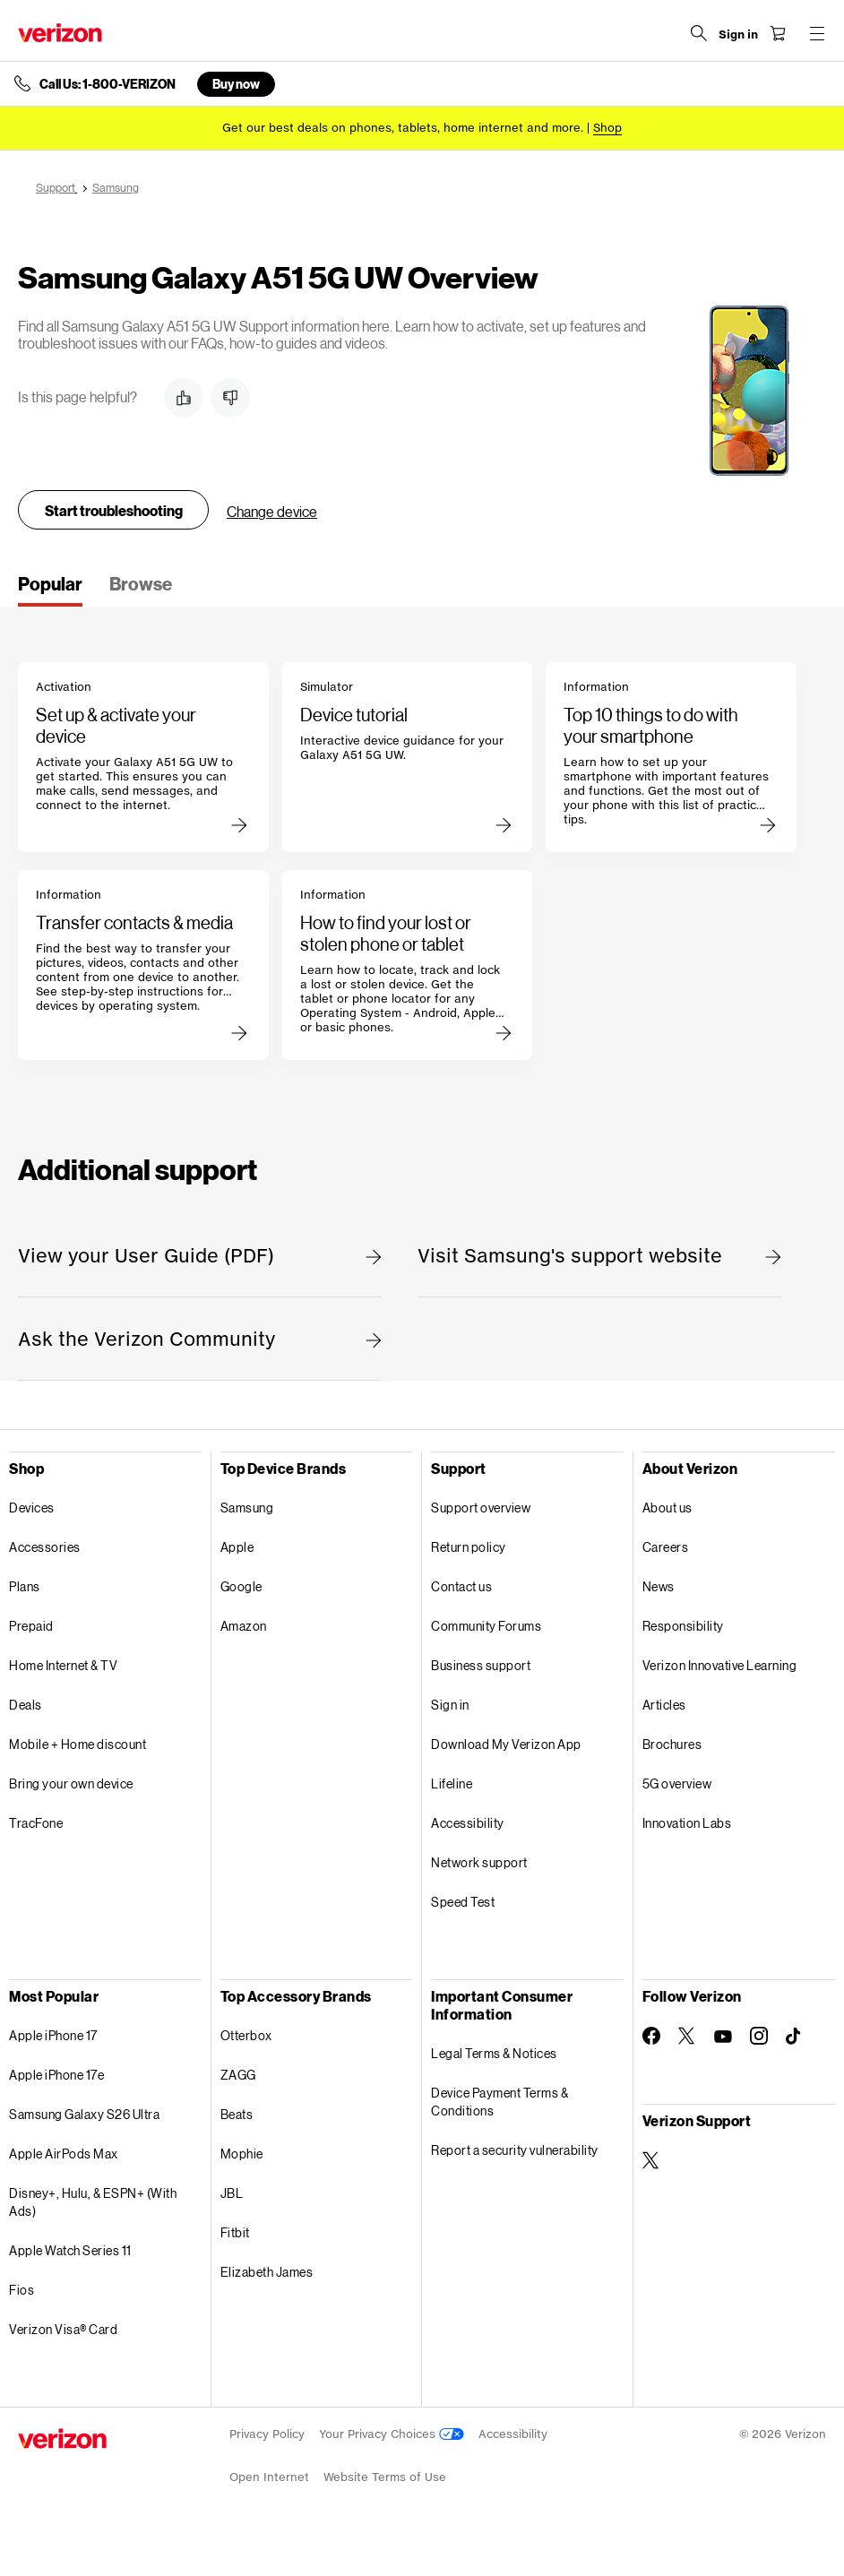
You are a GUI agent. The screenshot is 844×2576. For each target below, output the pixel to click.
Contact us (461, 1586)
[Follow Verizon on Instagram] (759, 2036)
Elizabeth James (267, 2271)
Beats (237, 2114)
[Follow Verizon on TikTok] (795, 2037)
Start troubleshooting (114, 510)
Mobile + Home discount (77, 1744)
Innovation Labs (687, 1823)
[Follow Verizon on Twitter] (687, 2036)
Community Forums (486, 1625)
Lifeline (451, 1783)
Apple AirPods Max (63, 2153)
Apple (237, 1547)
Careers (665, 1547)
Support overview (480, 1507)
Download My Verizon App (506, 1744)
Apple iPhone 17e (56, 2074)
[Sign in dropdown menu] (738, 35)
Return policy (468, 1547)
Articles (664, 1704)
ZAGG (238, 2074)
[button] (183, 398)
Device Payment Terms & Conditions (499, 2101)
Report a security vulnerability (515, 2150)
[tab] (50, 590)
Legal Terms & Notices (494, 2053)
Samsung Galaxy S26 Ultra (84, 2114)
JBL (232, 2193)
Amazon (243, 1625)
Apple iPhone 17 (53, 2035)
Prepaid (31, 1625)
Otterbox (246, 2035)
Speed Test (463, 1901)
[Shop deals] (607, 127)
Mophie (241, 2153)
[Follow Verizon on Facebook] (651, 2036)
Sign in (450, 1704)
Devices (32, 1507)
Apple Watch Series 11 (70, 2250)
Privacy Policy (267, 2434)
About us (667, 1507)
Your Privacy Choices (391, 2434)
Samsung (247, 1507)
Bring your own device (71, 1783)
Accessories (45, 1547)
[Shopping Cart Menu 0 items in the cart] (777, 33)
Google (241, 1586)
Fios (21, 2289)
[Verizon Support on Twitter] (651, 2160)
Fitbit (235, 2232)
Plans (24, 1586)
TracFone (36, 1823)
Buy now (236, 83)
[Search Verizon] (699, 33)
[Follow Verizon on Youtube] (723, 2037)
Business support (480, 1665)
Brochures (672, 1744)
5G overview (677, 1783)
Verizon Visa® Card (63, 2329)
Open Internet (269, 2477)
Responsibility (683, 1625)
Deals (25, 1704)
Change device (272, 511)
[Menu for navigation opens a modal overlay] (817, 33)
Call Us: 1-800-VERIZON (107, 84)
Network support (479, 1862)
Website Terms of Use (384, 2477)
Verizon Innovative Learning (719, 1665)
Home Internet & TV (63, 1665)
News (658, 1586)
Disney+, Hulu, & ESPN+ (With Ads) (93, 2201)
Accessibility (467, 1823)
